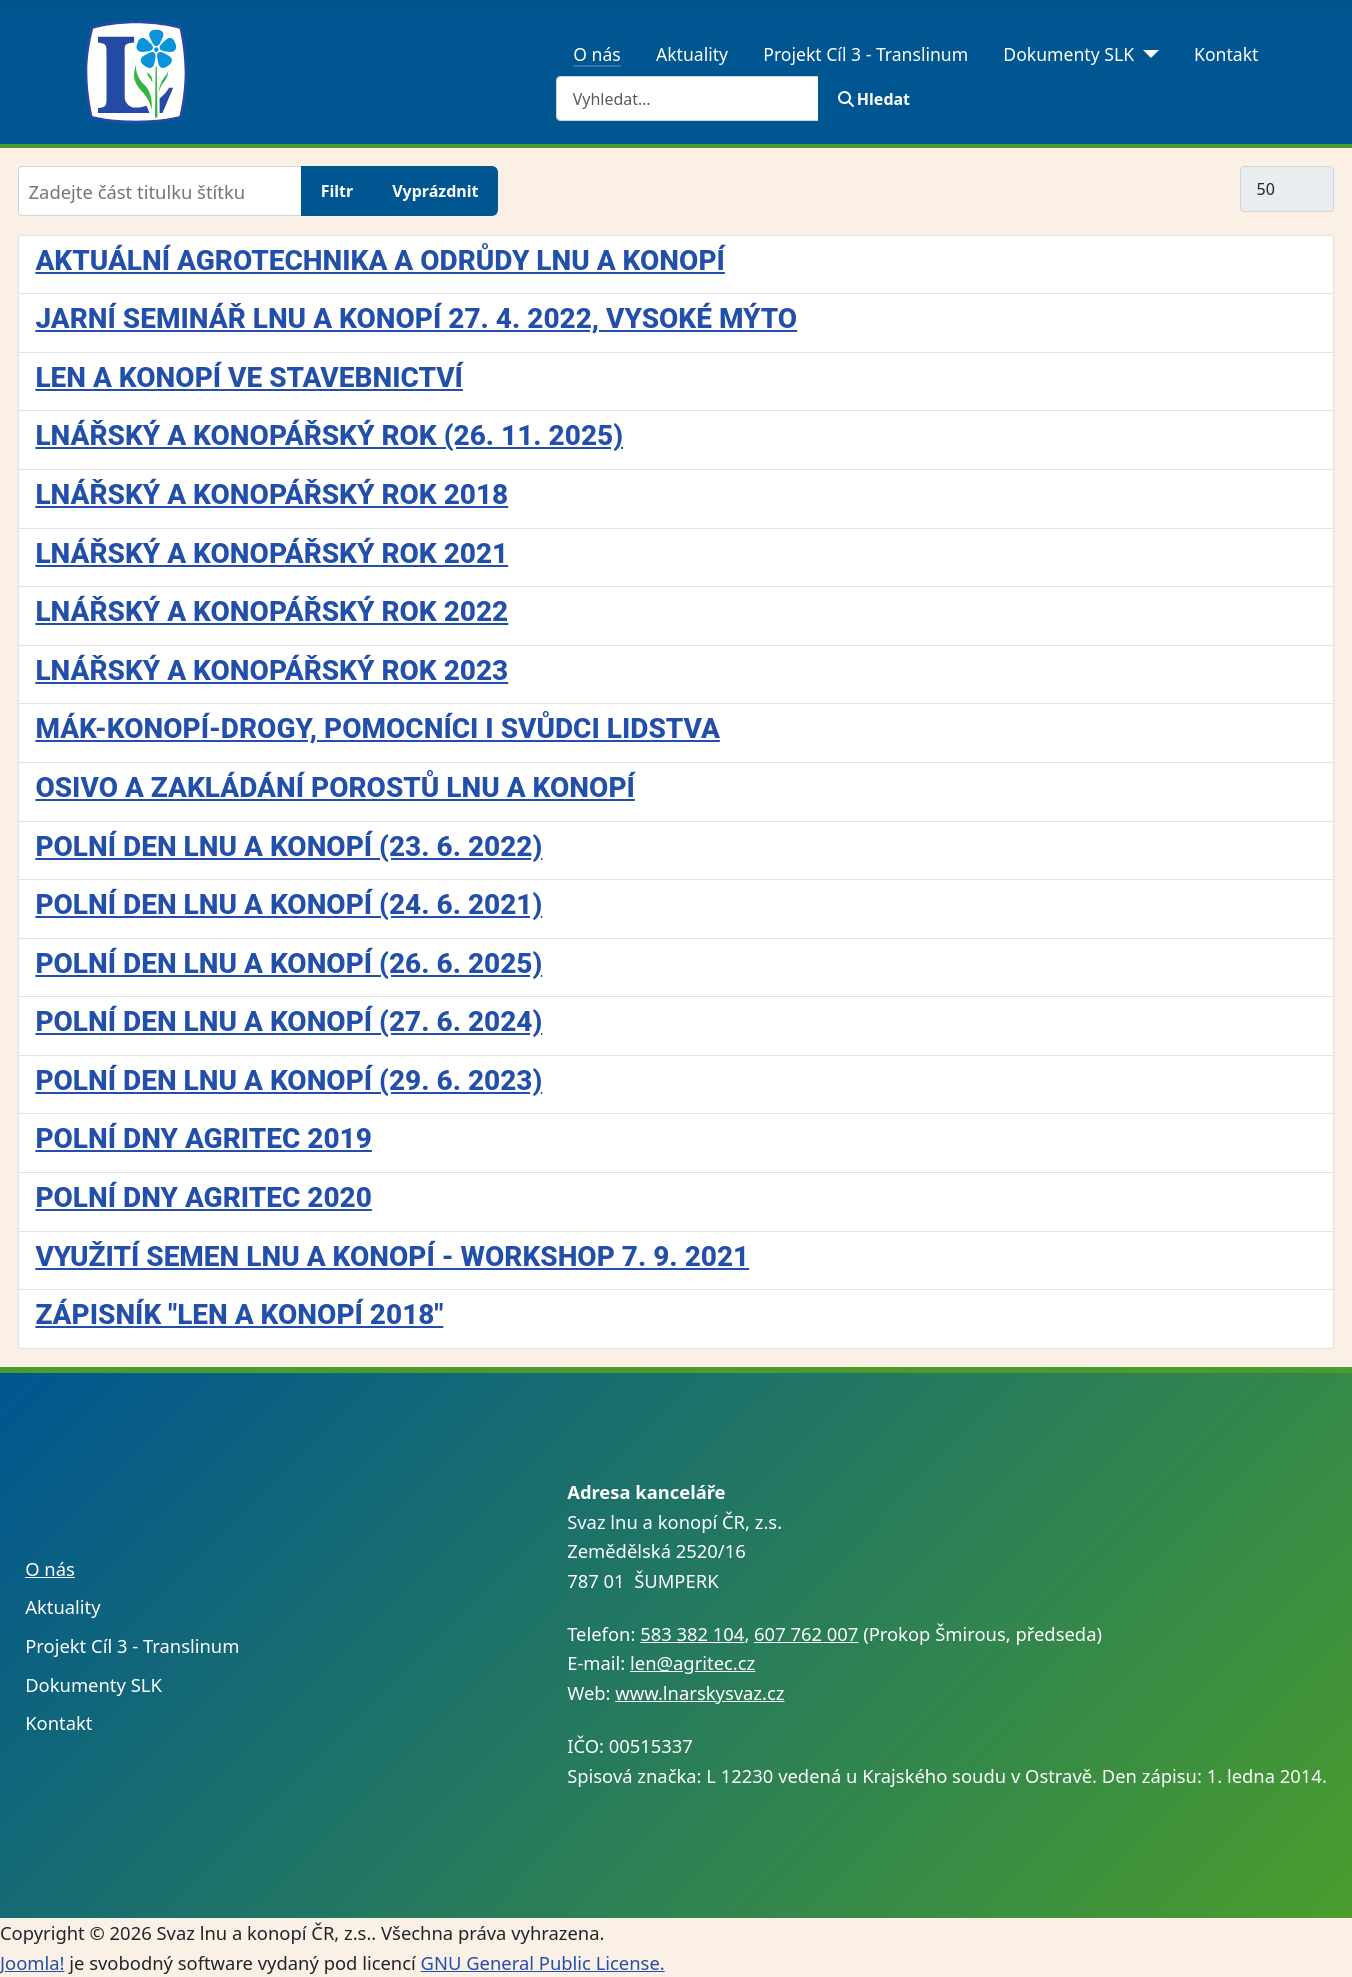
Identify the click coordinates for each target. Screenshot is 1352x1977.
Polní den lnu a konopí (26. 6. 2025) (288, 963)
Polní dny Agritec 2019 (203, 1138)
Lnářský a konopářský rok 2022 (271, 611)
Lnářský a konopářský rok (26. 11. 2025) (329, 435)
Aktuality (692, 54)
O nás (597, 54)
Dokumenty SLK (1068, 54)
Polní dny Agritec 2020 (203, 1197)
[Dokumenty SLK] (1146, 54)
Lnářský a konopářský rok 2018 (271, 494)
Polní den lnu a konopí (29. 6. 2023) (288, 1080)
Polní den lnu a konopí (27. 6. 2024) (288, 1021)
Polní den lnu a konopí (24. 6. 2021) (288, 904)
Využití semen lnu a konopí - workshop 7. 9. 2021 (392, 1256)
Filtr (337, 191)
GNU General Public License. (543, 1962)
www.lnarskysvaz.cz (699, 1692)
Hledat (874, 99)
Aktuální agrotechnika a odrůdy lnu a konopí (379, 260)
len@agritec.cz (692, 1662)
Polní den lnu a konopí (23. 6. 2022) (288, 846)
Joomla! (32, 1962)
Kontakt (1226, 54)
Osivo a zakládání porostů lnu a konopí (334, 787)
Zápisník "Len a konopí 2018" (239, 1314)
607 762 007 (806, 1633)
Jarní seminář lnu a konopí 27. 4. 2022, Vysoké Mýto (416, 318)
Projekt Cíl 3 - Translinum (865, 54)
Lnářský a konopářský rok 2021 (271, 553)
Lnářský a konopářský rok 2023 (271, 670)
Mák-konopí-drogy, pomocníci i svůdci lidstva (377, 728)
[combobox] (687, 98)
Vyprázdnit (435, 191)
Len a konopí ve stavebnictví (249, 377)
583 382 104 (692, 1633)
